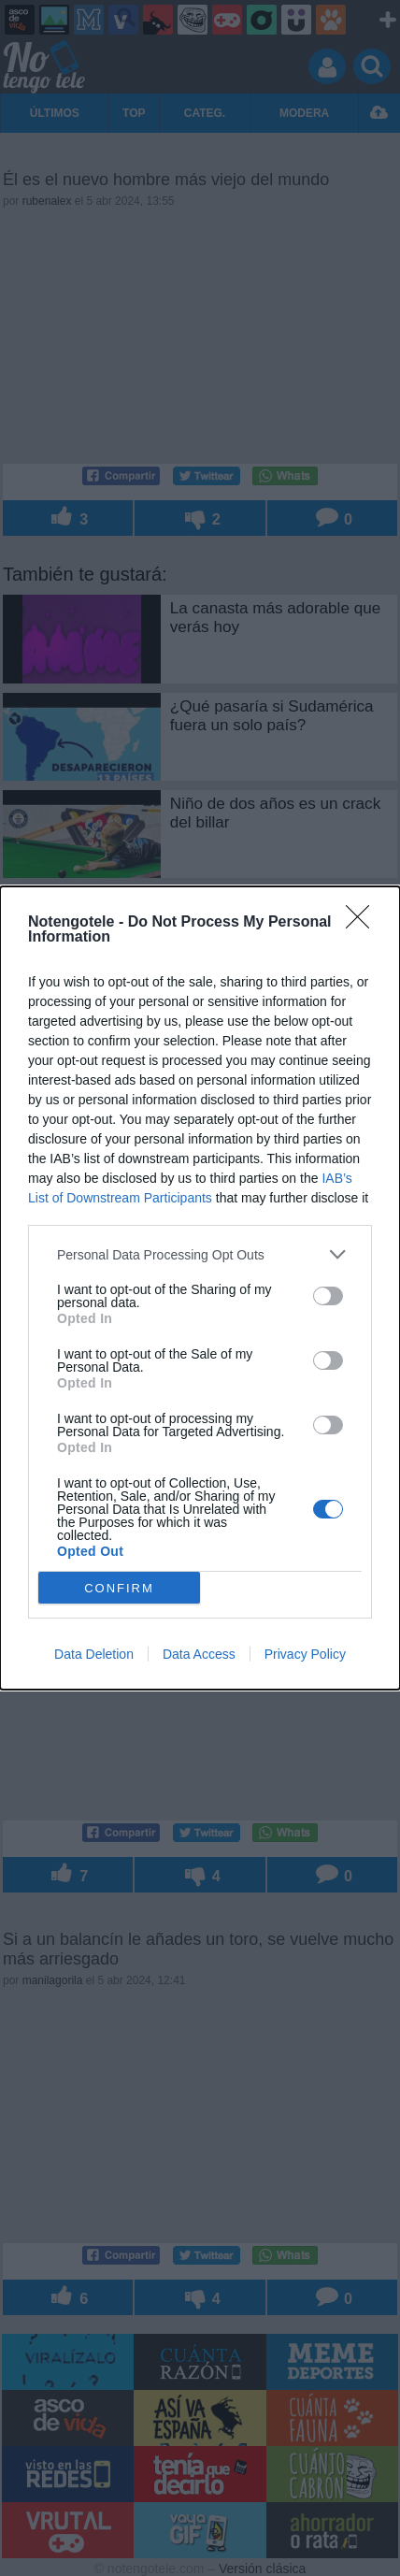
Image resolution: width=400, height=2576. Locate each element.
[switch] (328, 1296)
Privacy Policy (305, 1654)
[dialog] (200, 1288)
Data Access (199, 1654)
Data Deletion (94, 1654)
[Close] (363, 923)
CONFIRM (119, 1588)
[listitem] (200, 1254)
